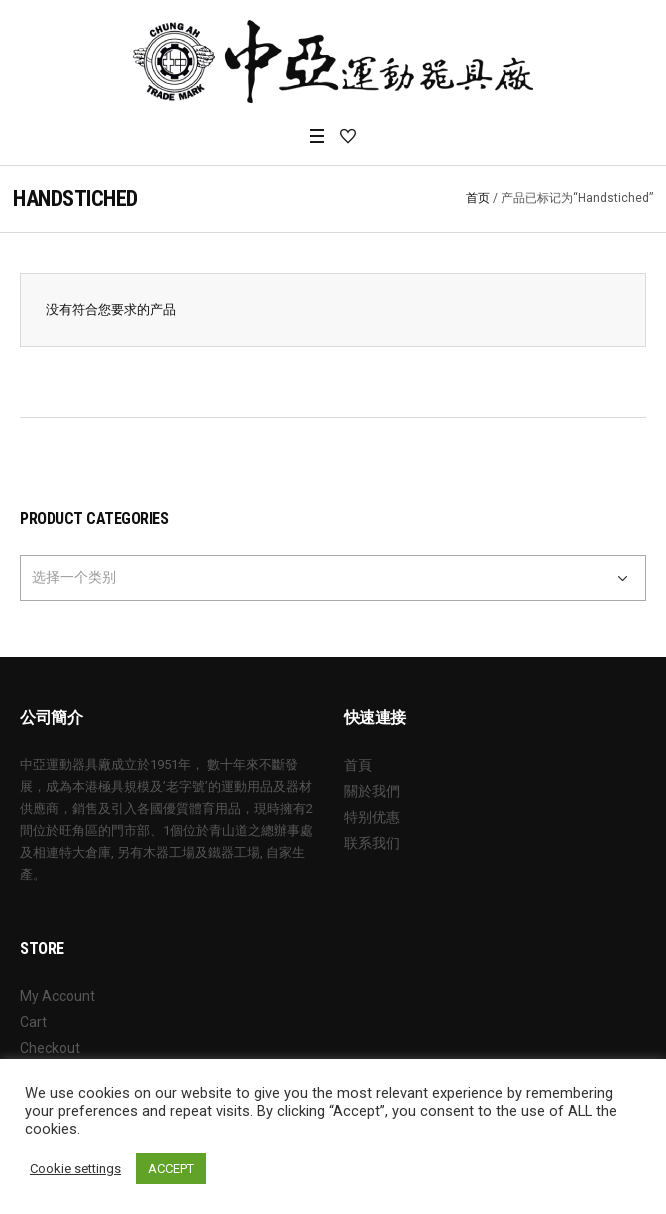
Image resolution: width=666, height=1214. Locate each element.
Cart (33, 1022)
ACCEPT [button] (171, 1168)
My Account (57, 996)
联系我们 (372, 843)
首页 (478, 198)
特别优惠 (372, 817)
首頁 (358, 765)
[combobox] (333, 578)
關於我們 (372, 791)
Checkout (50, 1048)
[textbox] (318, 577)
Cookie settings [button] (75, 1168)
